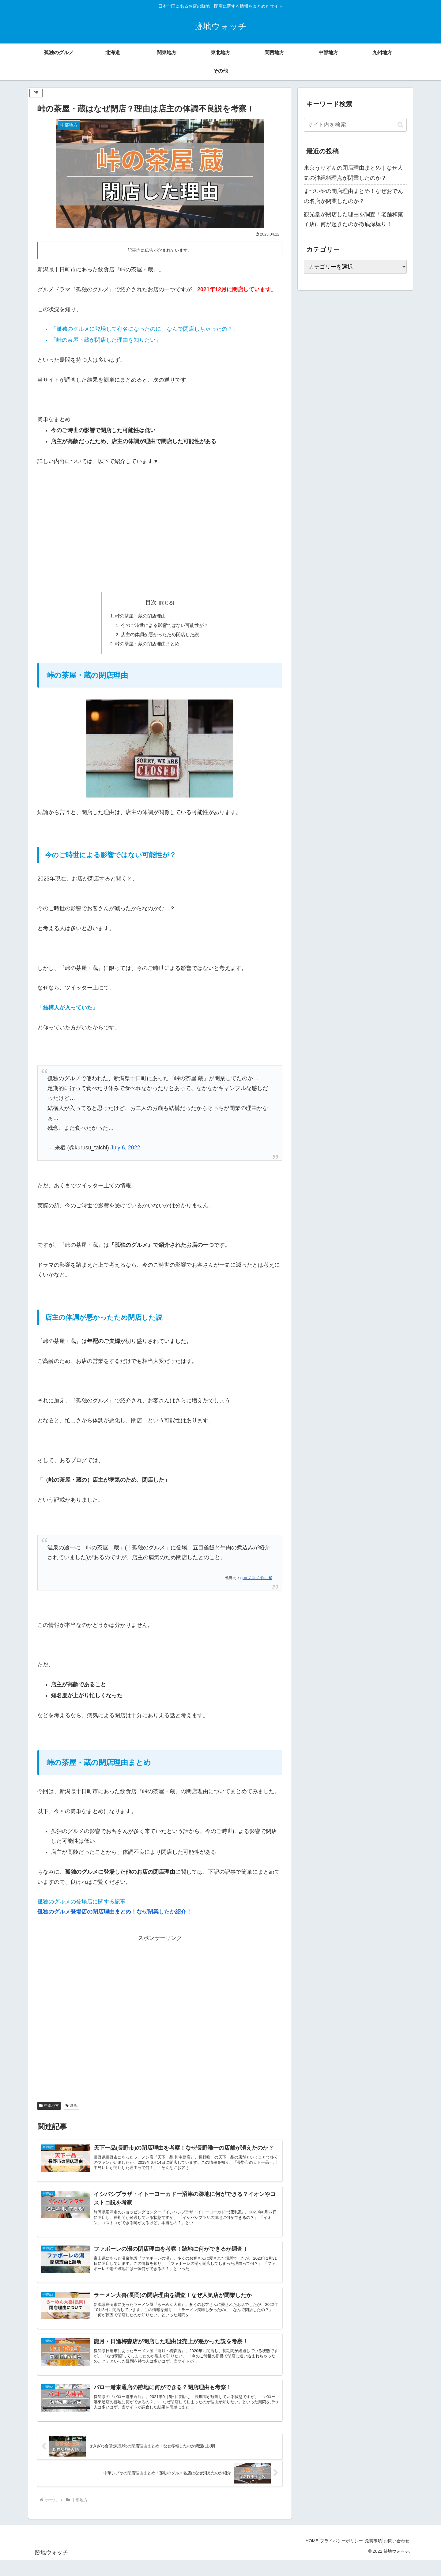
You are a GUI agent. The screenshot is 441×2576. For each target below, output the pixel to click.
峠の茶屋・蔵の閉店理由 (139, 616)
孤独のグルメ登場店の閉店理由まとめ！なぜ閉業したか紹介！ (114, 1914)
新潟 (71, 2108)
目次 (150, 602)
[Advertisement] (159, 539)
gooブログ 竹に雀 (256, 1580)
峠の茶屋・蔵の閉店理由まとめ (146, 646)
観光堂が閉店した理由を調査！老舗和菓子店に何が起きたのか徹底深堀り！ (353, 219)
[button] (400, 124)
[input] (355, 125)
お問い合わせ (394, 2556)
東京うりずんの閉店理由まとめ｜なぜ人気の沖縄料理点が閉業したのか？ (353, 173)
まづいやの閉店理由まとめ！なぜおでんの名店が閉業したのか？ (353, 196)
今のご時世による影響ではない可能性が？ (164, 626)
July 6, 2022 (125, 1151)
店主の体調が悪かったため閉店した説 (160, 636)
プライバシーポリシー (329, 2556)
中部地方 (49, 2108)
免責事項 (366, 2556)
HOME (295, 2556)
